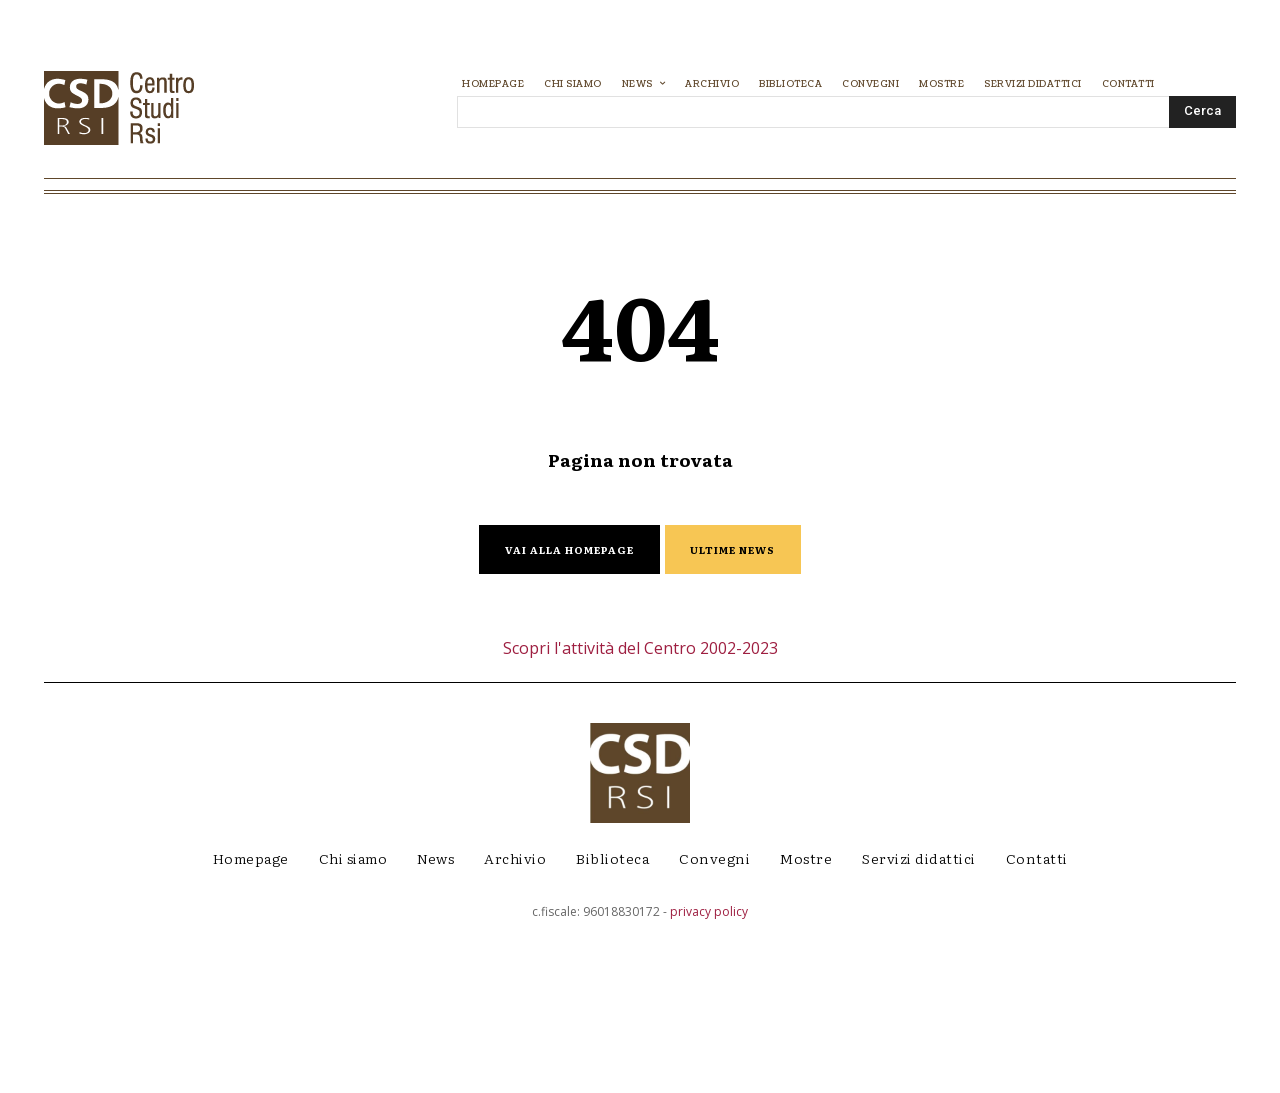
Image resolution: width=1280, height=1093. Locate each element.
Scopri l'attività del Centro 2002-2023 (640, 815)
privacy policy (709, 1078)
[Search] (1202, 112)
